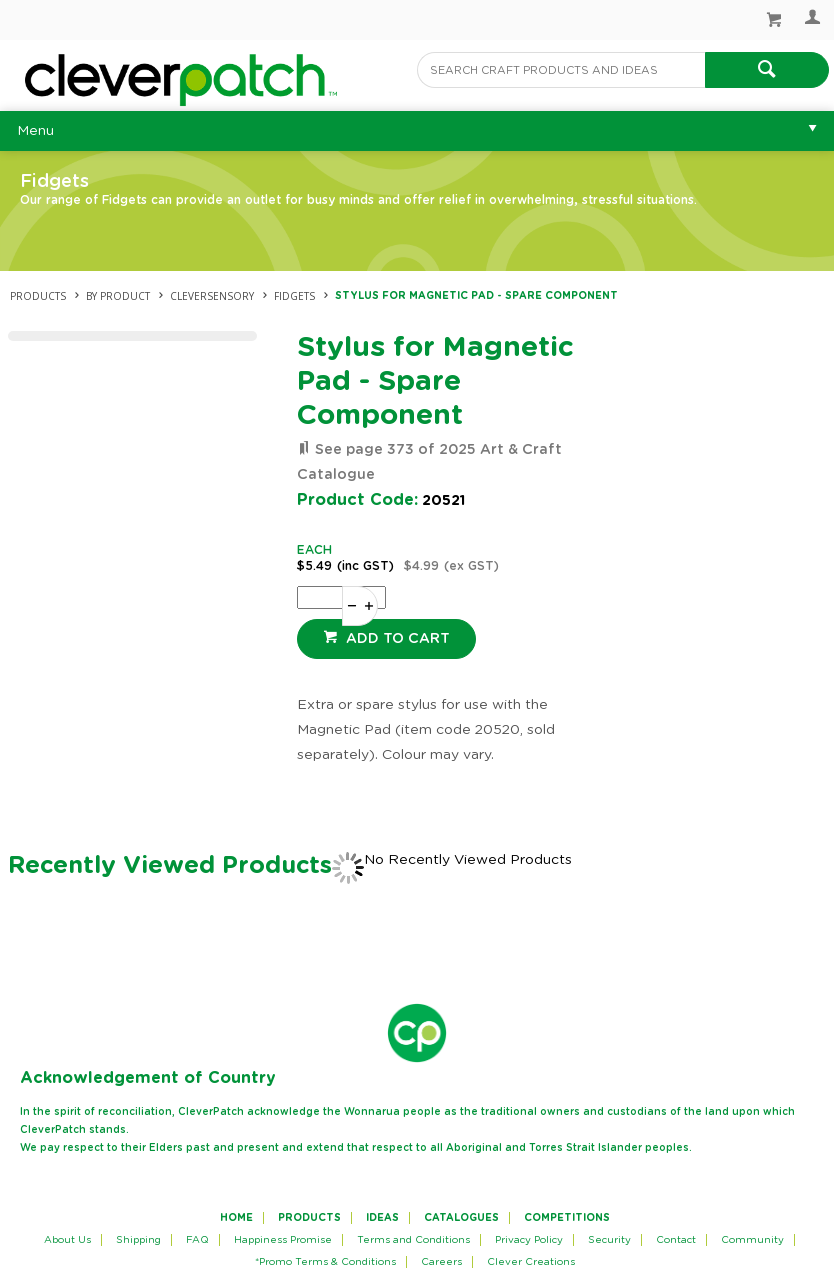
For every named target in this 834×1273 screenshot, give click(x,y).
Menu (35, 131)
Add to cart (396, 639)
